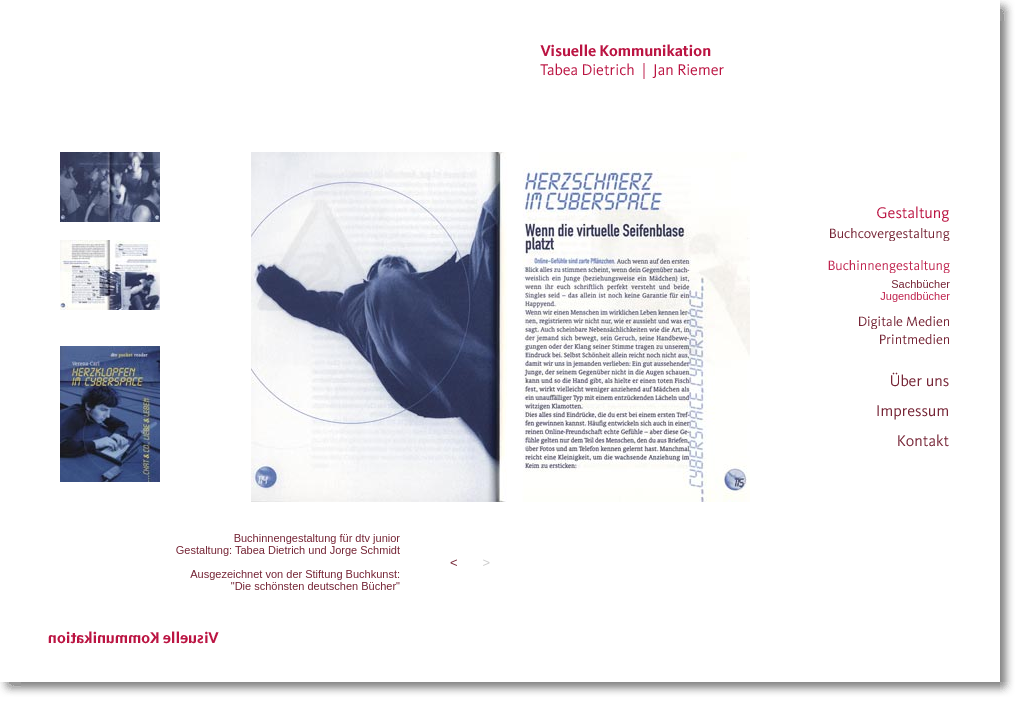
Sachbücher (920, 284)
